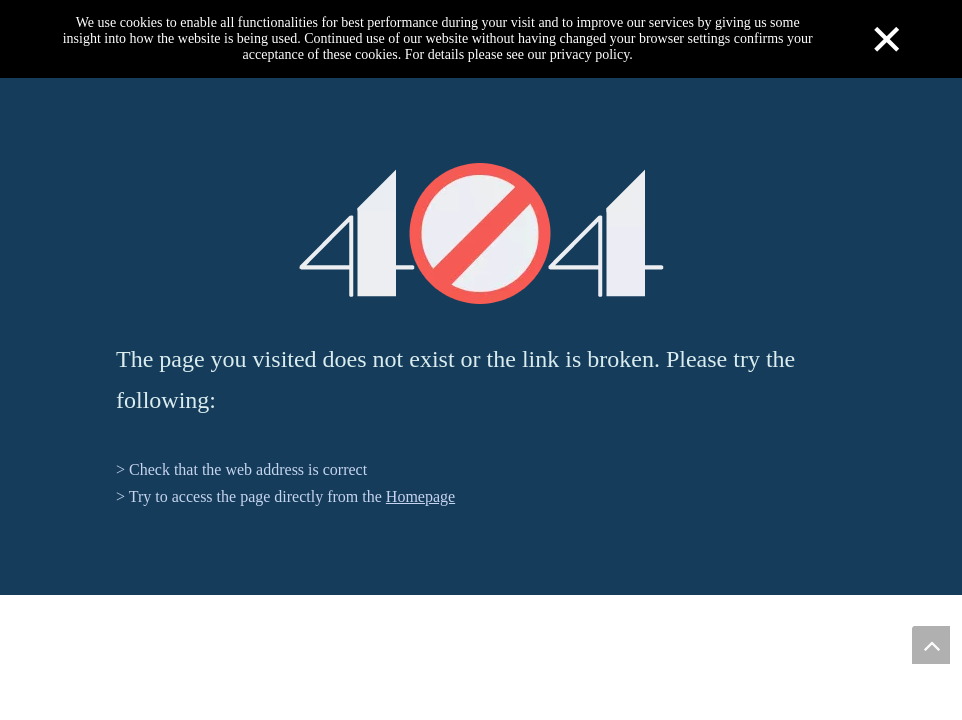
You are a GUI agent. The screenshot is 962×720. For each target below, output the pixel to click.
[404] (481, 233)
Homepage (420, 496)
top (931, 645)
